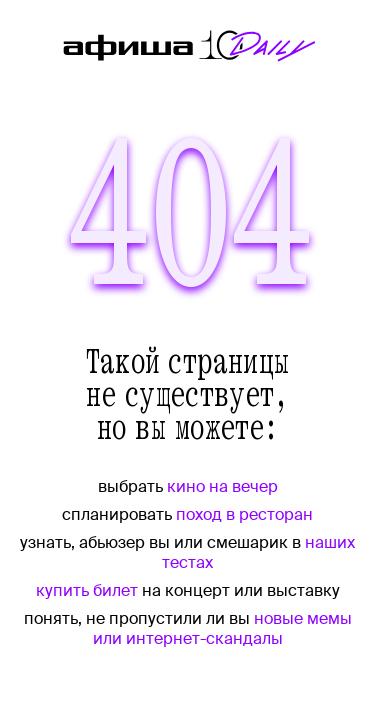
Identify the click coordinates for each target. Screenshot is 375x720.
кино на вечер (222, 486)
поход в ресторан (244, 514)
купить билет (87, 590)
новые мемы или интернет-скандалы (222, 628)
